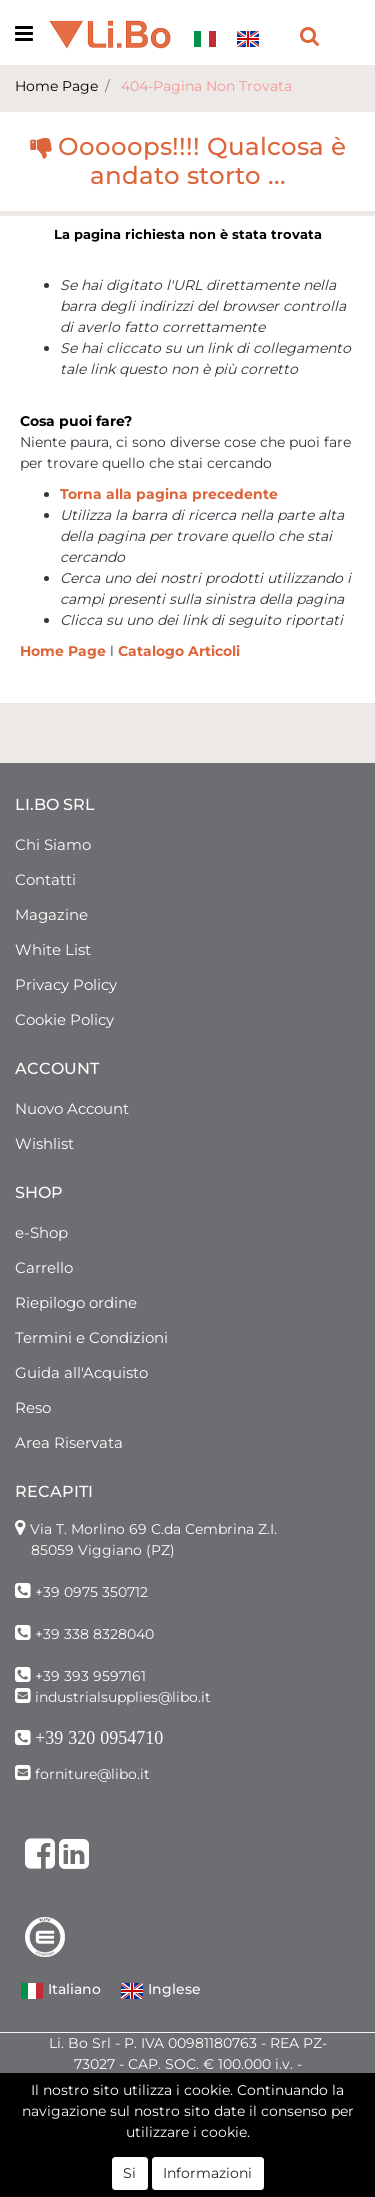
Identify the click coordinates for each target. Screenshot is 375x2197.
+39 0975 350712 (91, 1592)
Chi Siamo (53, 844)
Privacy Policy (66, 984)
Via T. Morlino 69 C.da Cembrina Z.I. (153, 1529)
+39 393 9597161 (90, 1676)
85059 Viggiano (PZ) (103, 1550)
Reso (33, 1407)
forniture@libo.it (92, 1774)
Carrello (44, 1267)
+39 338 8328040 (94, 1634)
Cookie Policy (64, 1019)
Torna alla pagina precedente (169, 494)
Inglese (160, 1991)
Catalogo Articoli (179, 651)
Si (129, 2173)
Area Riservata (69, 1442)
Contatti (45, 879)
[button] (310, 35)
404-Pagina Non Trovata (206, 86)
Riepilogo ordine (76, 1302)
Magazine (51, 914)
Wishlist (44, 1143)
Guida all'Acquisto (81, 1372)
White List (53, 949)
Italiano (60, 1991)
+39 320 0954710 (99, 1738)
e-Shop (41, 1232)
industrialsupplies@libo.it (123, 1697)
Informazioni (207, 2173)
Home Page (56, 86)
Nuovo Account (72, 1108)
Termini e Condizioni (91, 1337)
